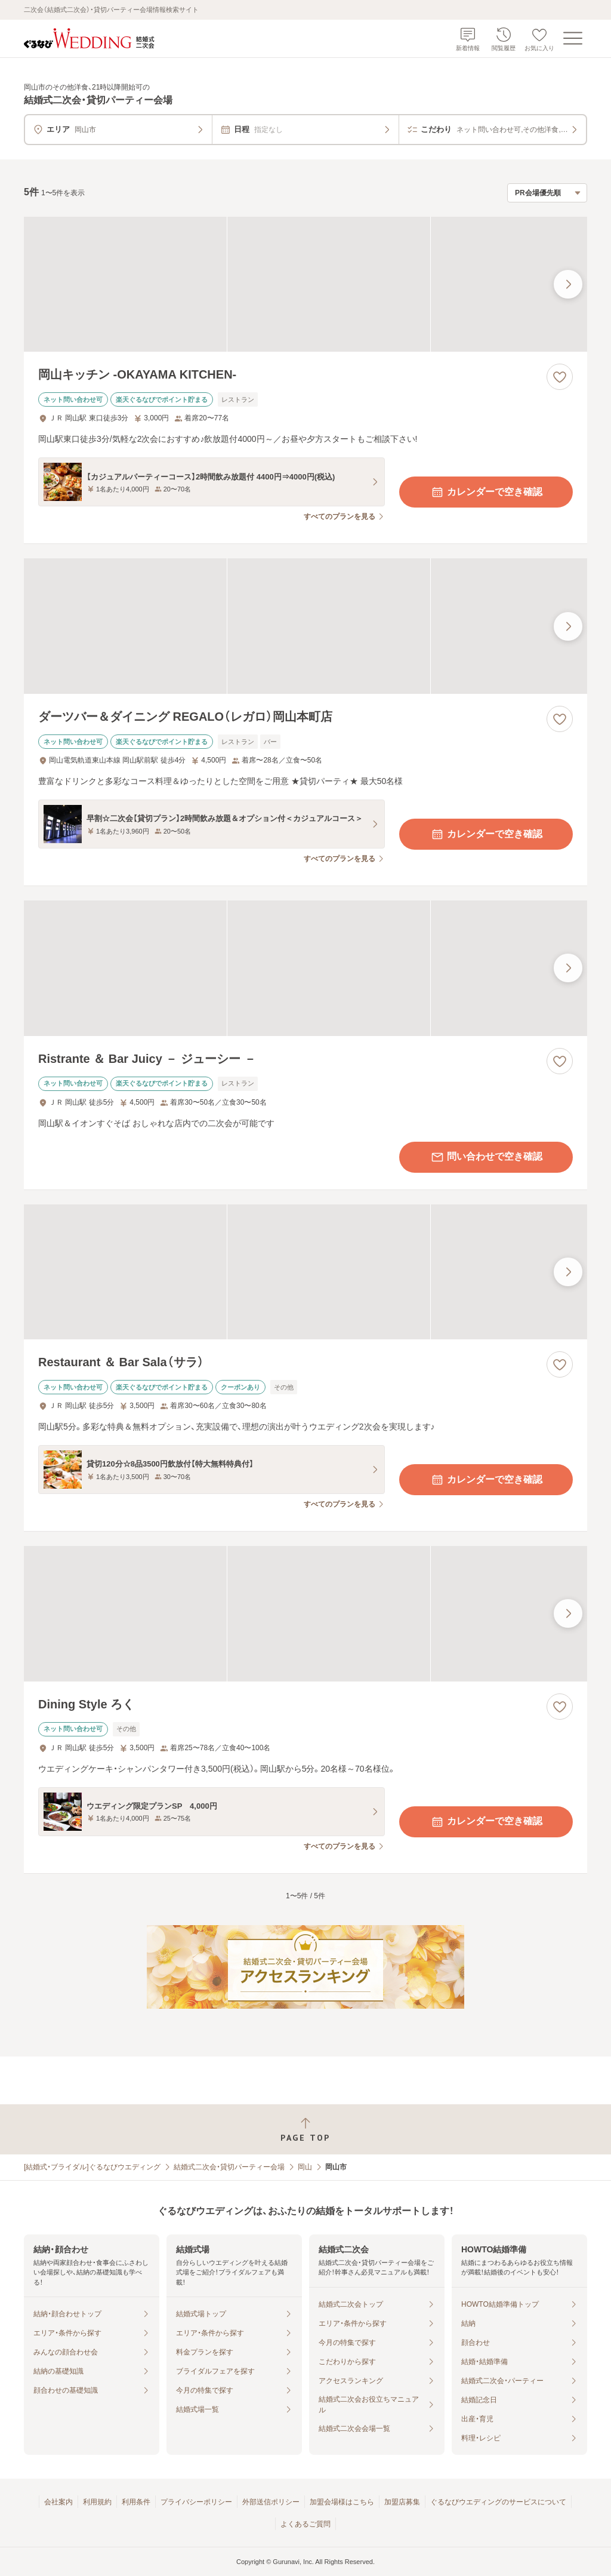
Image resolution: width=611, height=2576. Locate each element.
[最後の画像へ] (568, 284)
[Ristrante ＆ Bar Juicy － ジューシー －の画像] (305, 968)
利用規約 (97, 2502)
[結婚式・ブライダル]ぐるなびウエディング (92, 2167)
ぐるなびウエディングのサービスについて (498, 2502)
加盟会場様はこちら (342, 2502)
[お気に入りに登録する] (560, 377)
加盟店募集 (402, 2502)
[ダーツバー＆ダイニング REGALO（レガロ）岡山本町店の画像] (305, 626)
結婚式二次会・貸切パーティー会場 (229, 2167)
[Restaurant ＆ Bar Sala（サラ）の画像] (305, 1272)
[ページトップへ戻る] (305, 2129)
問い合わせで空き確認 (486, 1157)
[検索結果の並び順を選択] (547, 192)
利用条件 (136, 2502)
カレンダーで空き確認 (486, 492)
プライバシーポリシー (196, 2502)
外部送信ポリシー (271, 2502)
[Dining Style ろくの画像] (305, 1614)
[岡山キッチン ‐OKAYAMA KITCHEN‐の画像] (305, 284)
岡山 (305, 2167)
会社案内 (58, 2502)
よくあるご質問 (305, 2524)
